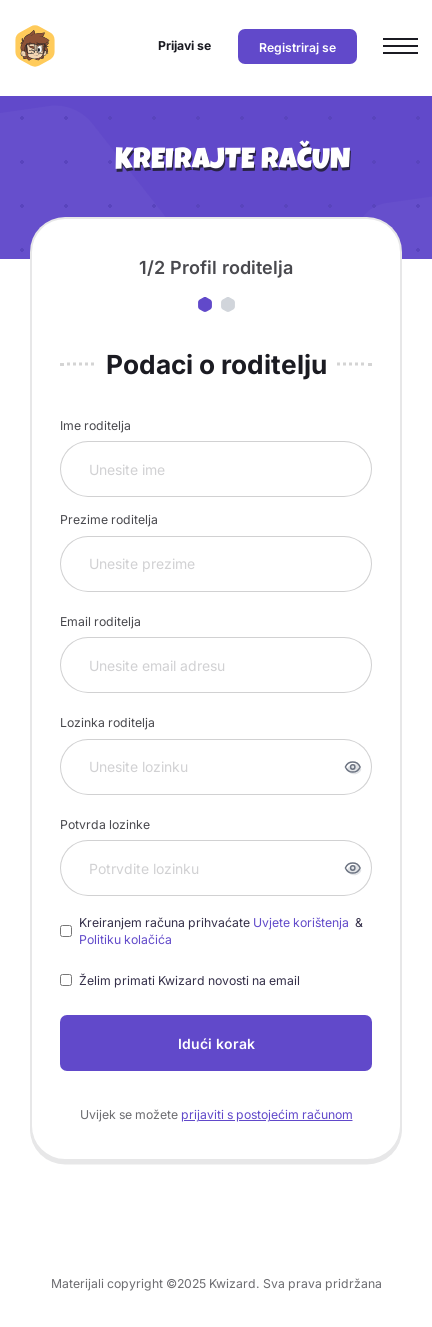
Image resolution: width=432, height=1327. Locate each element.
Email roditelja (100, 621)
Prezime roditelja (109, 519)
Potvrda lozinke (105, 824)
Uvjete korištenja (302, 922)
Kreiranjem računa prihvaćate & (222, 931)
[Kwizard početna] (35, 46)
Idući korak (216, 1043)
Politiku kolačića (125, 939)
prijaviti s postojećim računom (267, 1114)
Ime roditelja (95, 425)
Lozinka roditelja (107, 722)
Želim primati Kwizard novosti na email (189, 980)
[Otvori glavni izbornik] (400, 46)
